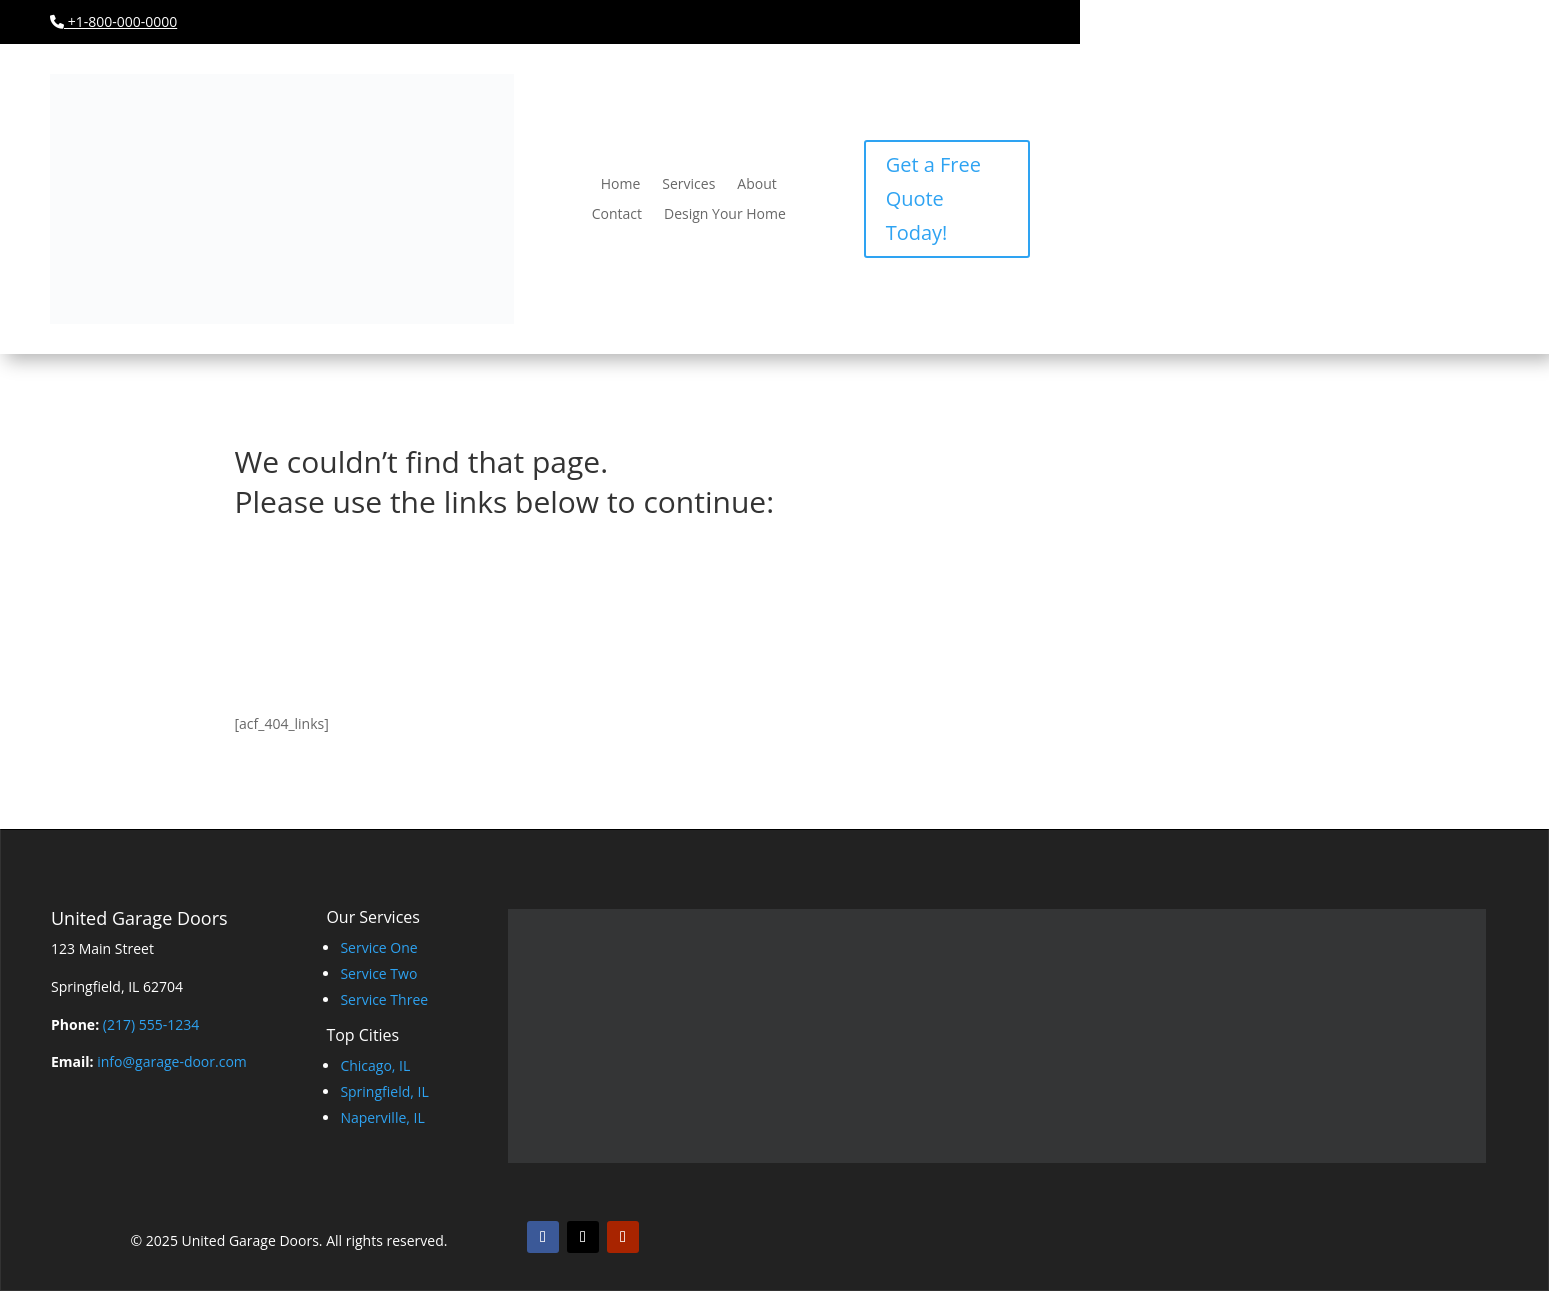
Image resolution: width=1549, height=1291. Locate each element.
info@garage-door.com (172, 1061)
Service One (378, 947)
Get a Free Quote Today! (933, 198)
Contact (617, 215)
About (756, 185)
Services (688, 185)
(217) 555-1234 (151, 1024)
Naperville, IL (382, 1117)
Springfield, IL (384, 1091)
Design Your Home (725, 215)
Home (621, 185)
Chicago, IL (375, 1065)
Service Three (384, 999)
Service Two (378, 973)
